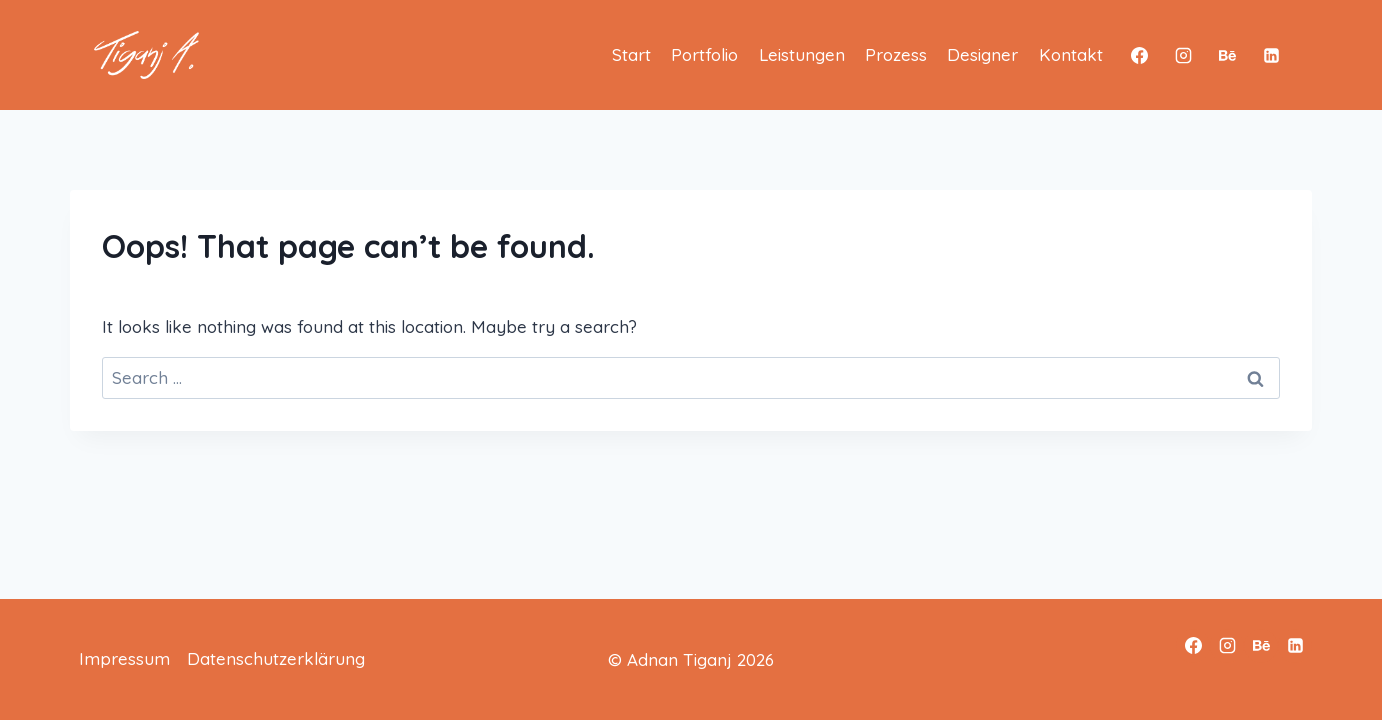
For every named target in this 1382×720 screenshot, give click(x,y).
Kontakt (1071, 54)
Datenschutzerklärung (276, 658)
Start (631, 54)
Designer (982, 54)
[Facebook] (1140, 55)
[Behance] (1227, 55)
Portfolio (704, 54)
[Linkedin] (1271, 55)
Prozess (896, 54)
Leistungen (802, 54)
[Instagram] (1184, 55)
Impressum (124, 658)
